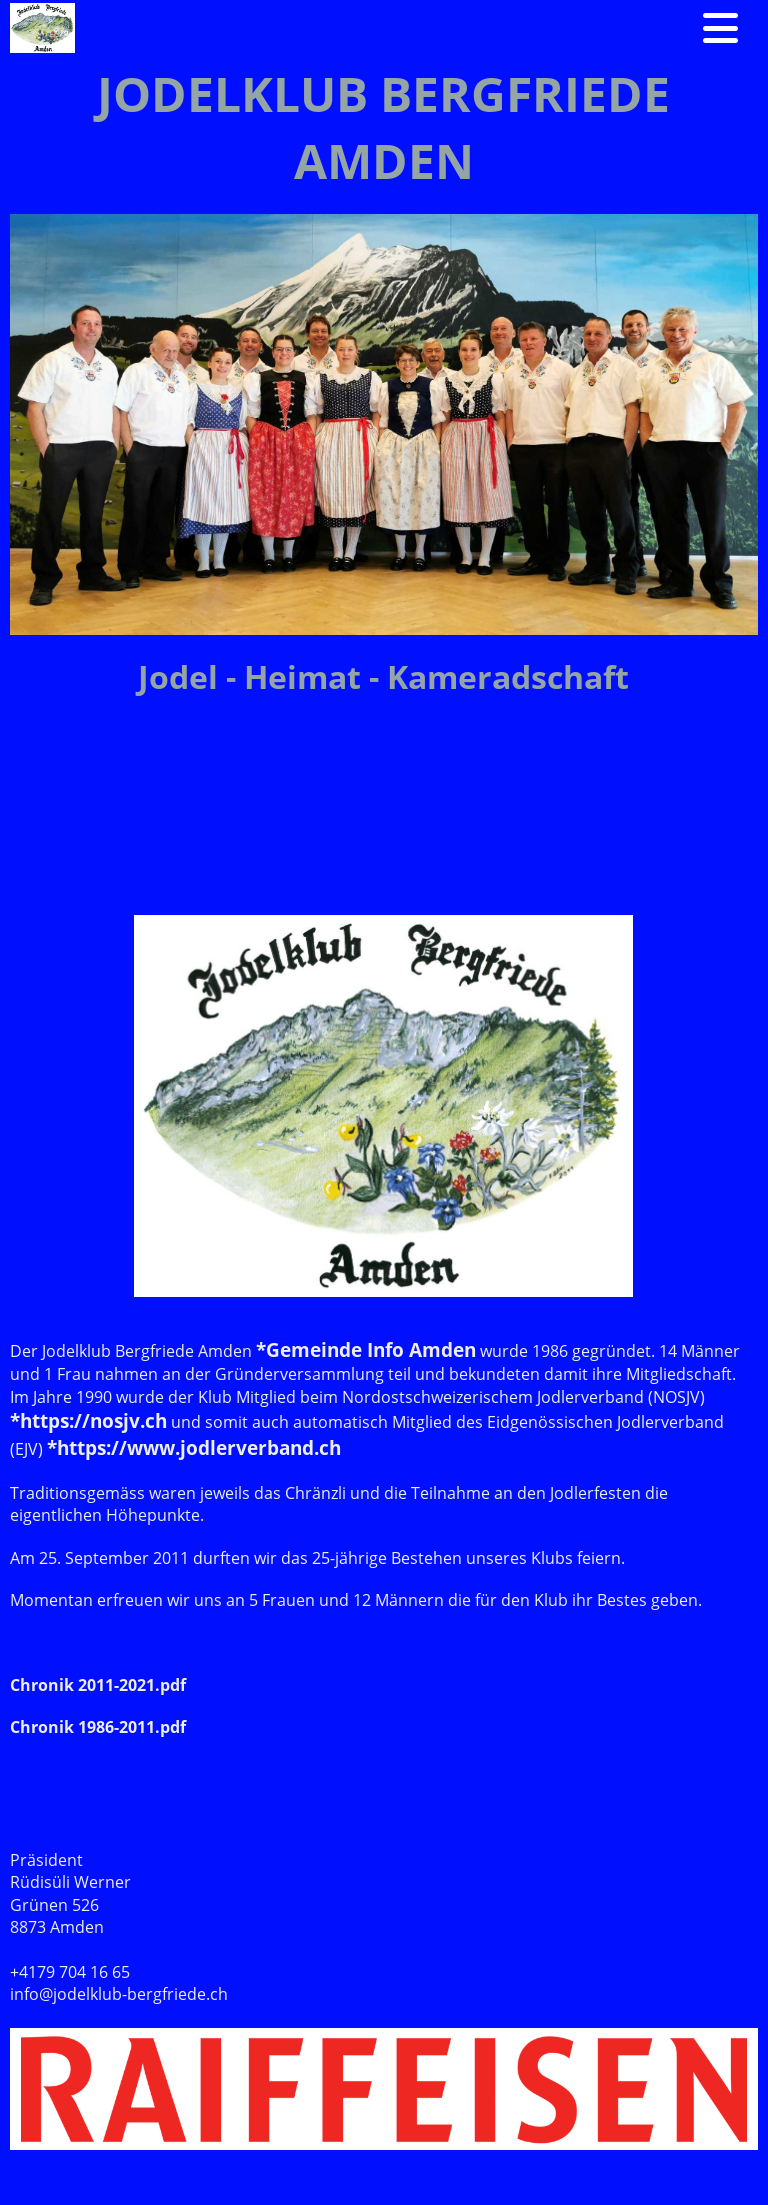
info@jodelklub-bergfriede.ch (119, 1994)
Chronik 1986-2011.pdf (98, 1727)
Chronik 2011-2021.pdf (98, 1685)
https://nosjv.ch (93, 1420)
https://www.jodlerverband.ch (199, 1447)
